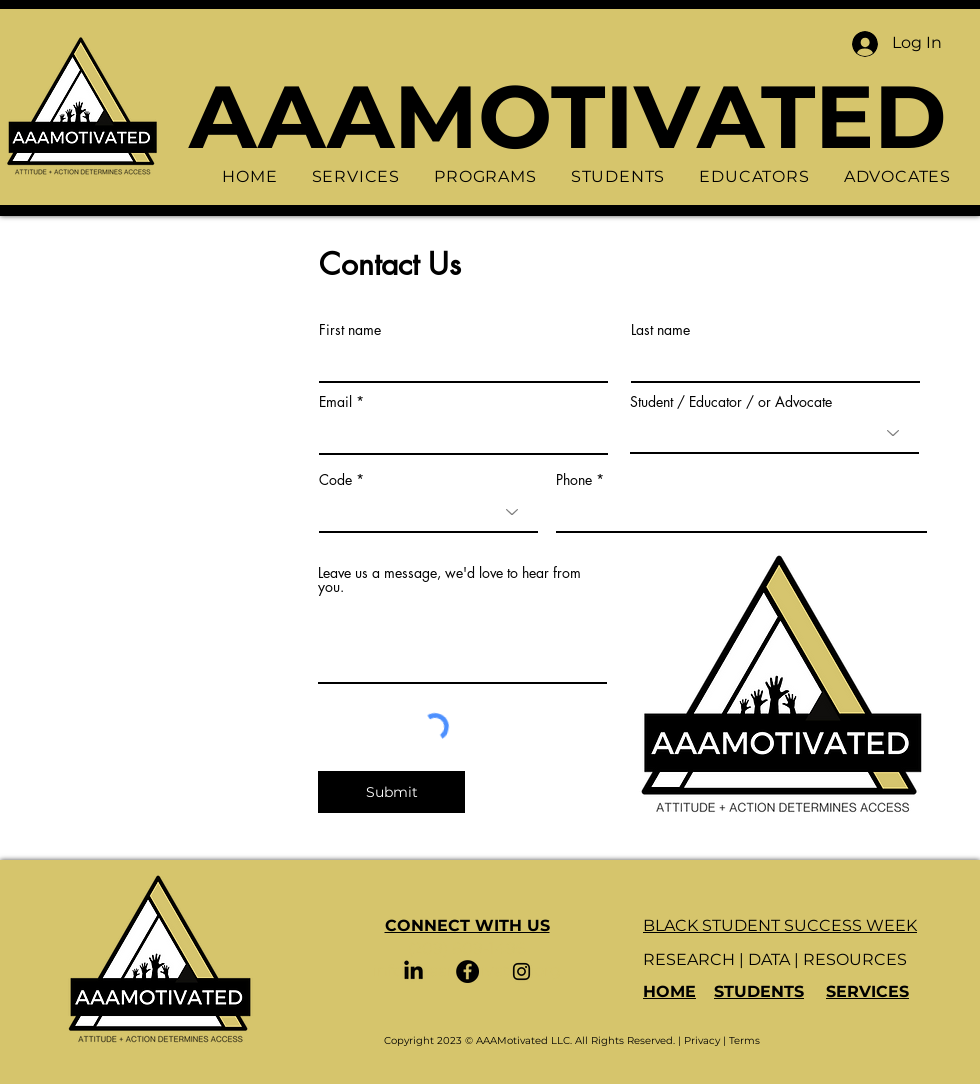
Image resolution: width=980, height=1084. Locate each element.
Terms (744, 1040)
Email (335, 402)
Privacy (702, 1040)
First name (350, 330)
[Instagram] (521, 971)
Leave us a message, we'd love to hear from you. (449, 580)
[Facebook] (467, 971)
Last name (660, 330)
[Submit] (391, 792)
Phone (574, 480)
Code (335, 480)
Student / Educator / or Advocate (731, 402)
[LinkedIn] (413, 971)
